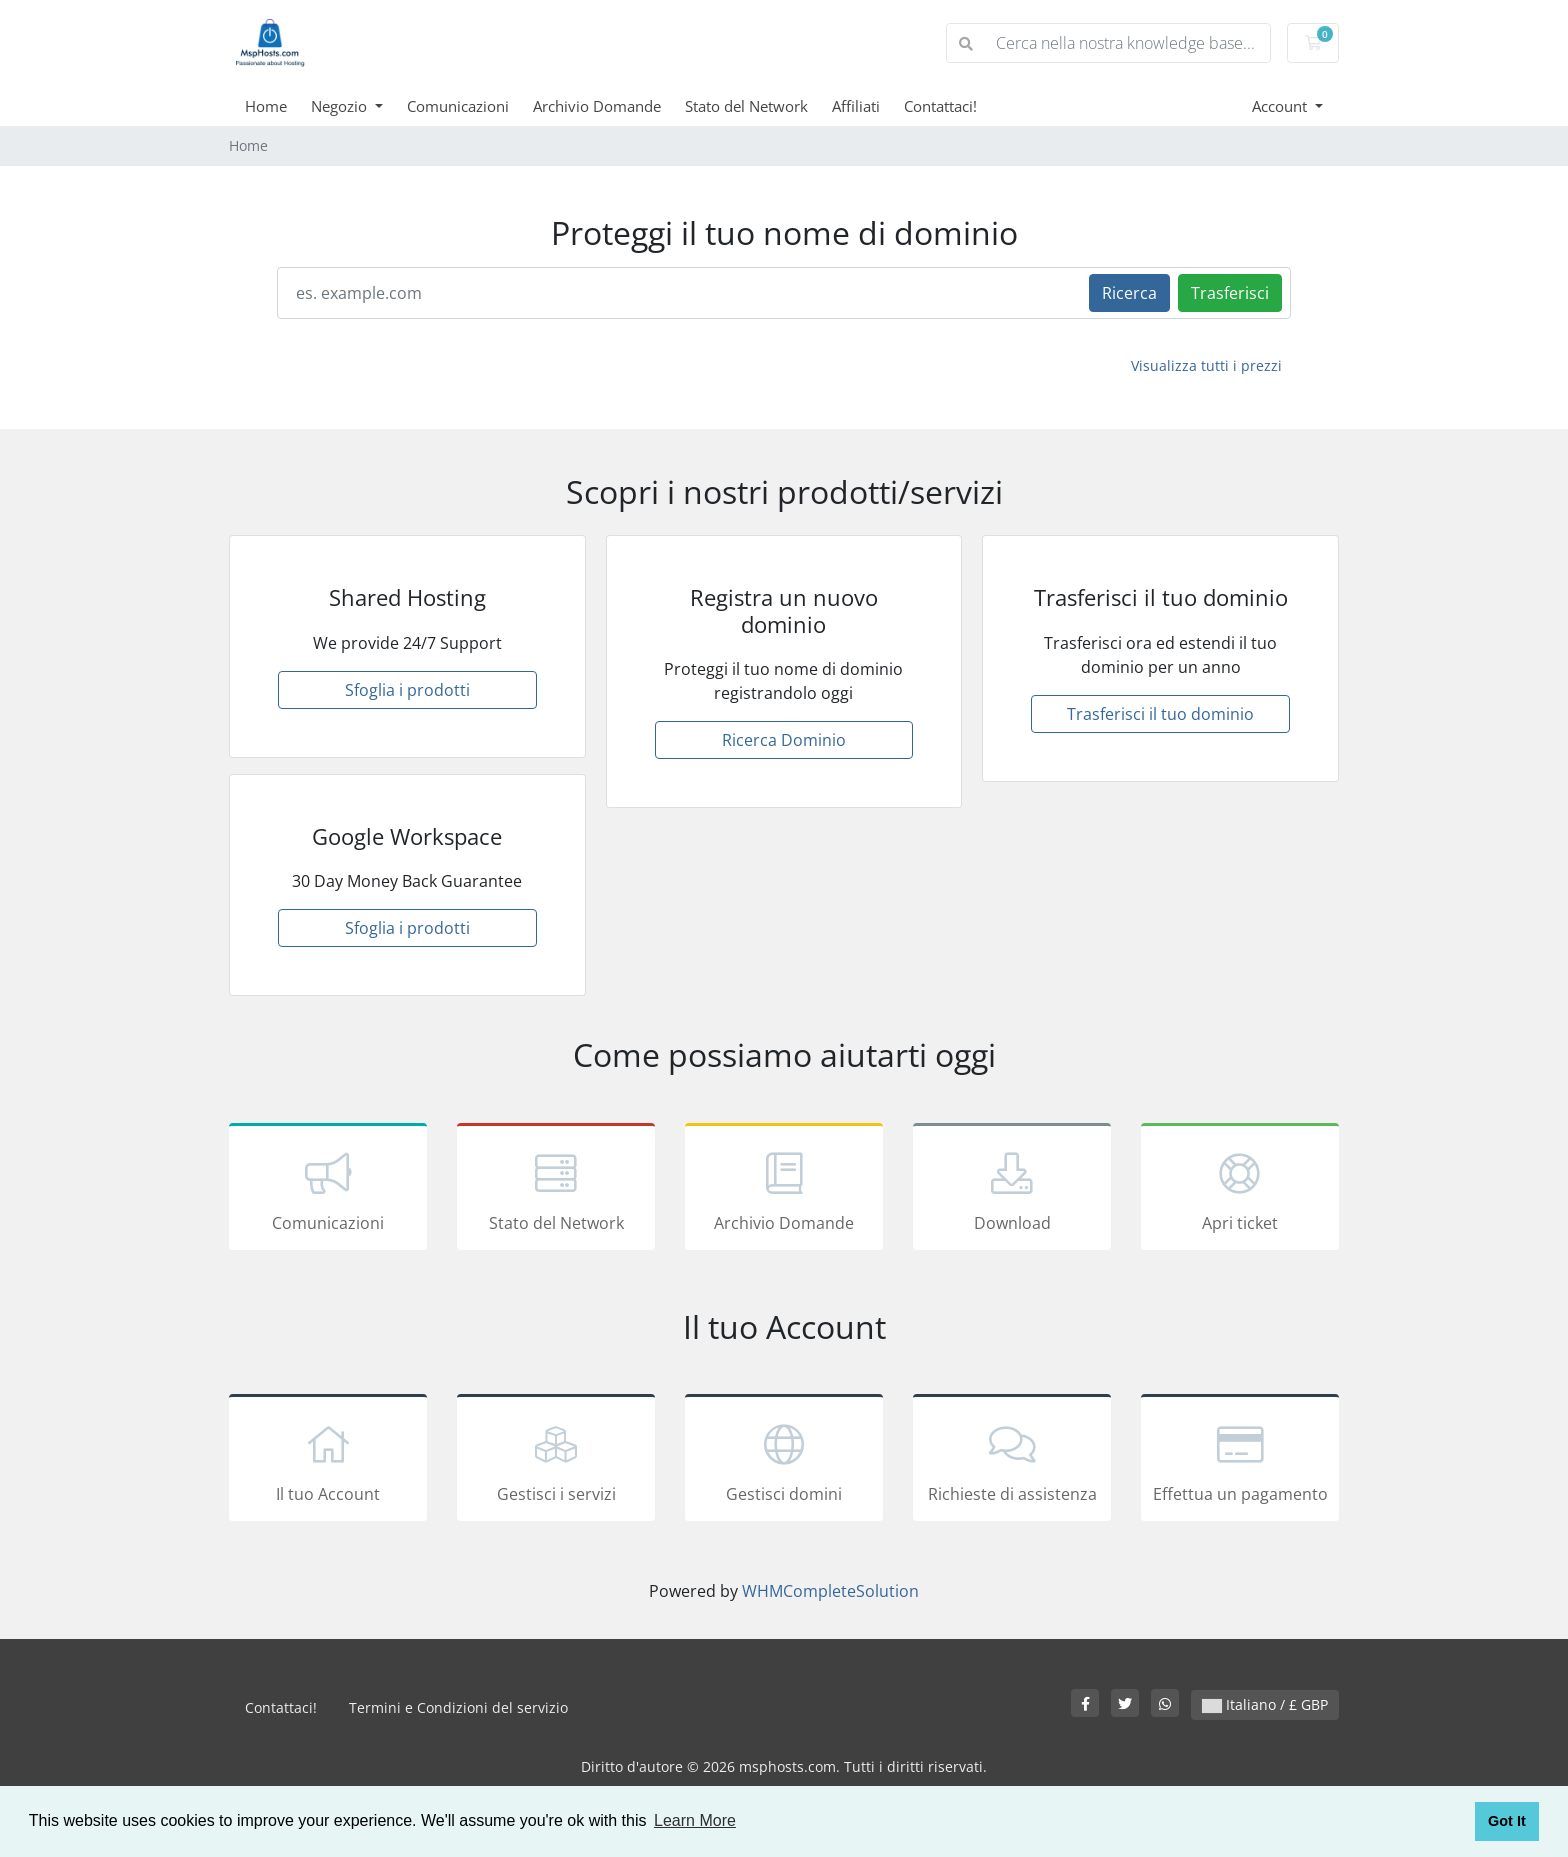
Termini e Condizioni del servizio (458, 1707)
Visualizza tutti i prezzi (1206, 365)
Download (1012, 1190)
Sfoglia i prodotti (407, 690)
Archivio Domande (597, 106)
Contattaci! (940, 106)
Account (1281, 106)
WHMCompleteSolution (830, 1591)
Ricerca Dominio (784, 740)
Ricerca (1129, 293)
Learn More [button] (695, 1820)
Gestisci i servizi (556, 1461)
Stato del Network (746, 106)
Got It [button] (1507, 1821)
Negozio (341, 106)
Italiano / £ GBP (1265, 1704)
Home (266, 106)
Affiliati (856, 106)
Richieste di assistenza (1012, 1461)
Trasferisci (1230, 293)
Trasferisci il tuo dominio (1160, 714)
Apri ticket (1240, 1190)
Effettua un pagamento (1240, 1461)
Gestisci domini (784, 1461)
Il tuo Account (328, 1461)
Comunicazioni (458, 106)
